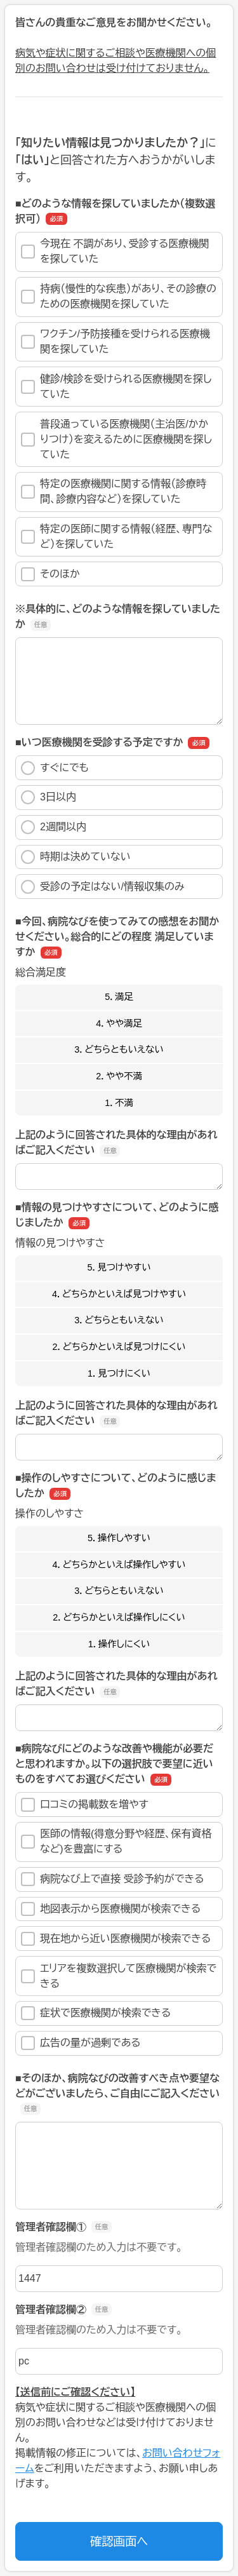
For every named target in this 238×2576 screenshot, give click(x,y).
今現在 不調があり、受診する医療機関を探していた (115, 251)
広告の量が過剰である (81, 2043)
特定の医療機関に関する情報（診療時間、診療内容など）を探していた (113, 491)
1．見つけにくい (119, 1373)
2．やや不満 (119, 1076)
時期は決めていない (76, 857)
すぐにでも (55, 768)
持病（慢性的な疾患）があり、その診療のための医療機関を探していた (118, 296)
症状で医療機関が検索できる (96, 2013)
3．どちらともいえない (119, 1049)
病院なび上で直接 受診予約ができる (112, 1879)
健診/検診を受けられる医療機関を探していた (116, 387)
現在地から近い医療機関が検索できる (116, 1939)
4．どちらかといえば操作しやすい (119, 1565)
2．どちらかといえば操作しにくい (119, 1617)
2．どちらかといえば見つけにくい (119, 1347)
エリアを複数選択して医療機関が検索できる (118, 1976)
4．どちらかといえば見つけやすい (119, 1294)
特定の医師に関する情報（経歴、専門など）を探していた (116, 536)
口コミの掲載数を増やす (85, 1805)
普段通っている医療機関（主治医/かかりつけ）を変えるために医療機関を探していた (116, 439)
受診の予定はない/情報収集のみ (103, 887)
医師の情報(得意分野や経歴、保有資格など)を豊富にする (116, 1841)
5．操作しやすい (119, 1538)
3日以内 (48, 797)
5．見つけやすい (118, 1267)
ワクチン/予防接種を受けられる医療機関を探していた (115, 341)
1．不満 (119, 1103)
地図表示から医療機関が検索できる (111, 1909)
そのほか (50, 574)
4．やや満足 (119, 1023)
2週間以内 (53, 827)
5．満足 (119, 997)
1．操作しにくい (119, 1644)
